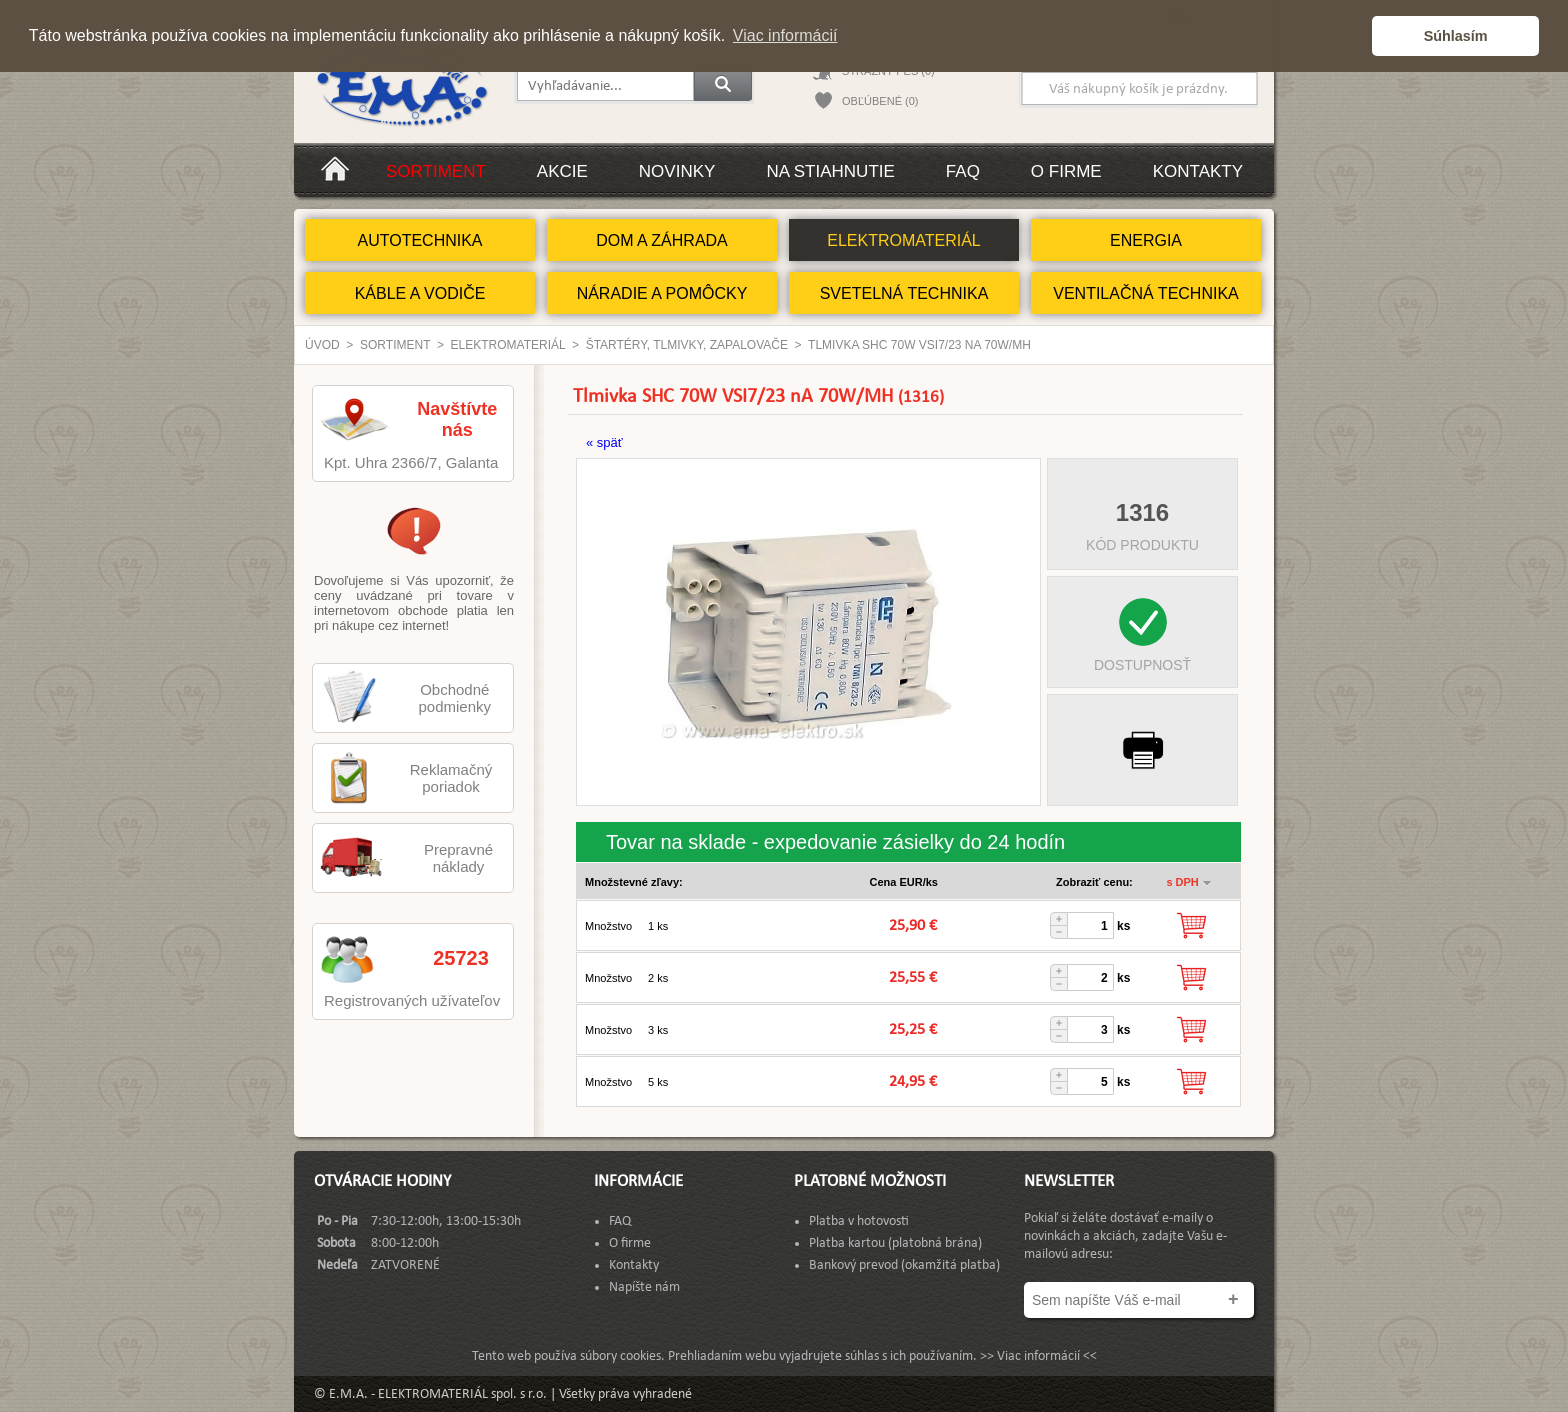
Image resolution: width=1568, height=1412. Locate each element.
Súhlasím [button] (1456, 36)
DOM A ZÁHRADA (662, 240)
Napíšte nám (644, 1287)
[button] (1351, 36)
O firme (1066, 171)
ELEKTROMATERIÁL (904, 240)
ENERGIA (1146, 240)
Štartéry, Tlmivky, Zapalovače (687, 345)
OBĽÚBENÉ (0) (880, 101)
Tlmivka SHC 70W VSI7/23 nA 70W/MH (919, 345)
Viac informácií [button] (785, 35)
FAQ (963, 171)
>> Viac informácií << (1038, 1356)
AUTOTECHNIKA (419, 240)
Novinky (677, 171)
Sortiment (436, 171)
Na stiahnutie (830, 171)
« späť (604, 442)
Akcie (562, 171)
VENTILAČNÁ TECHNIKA (1146, 293)
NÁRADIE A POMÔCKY (662, 293)
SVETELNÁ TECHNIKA (904, 293)
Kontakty (1198, 171)
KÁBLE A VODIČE (420, 293)
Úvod (322, 345)
